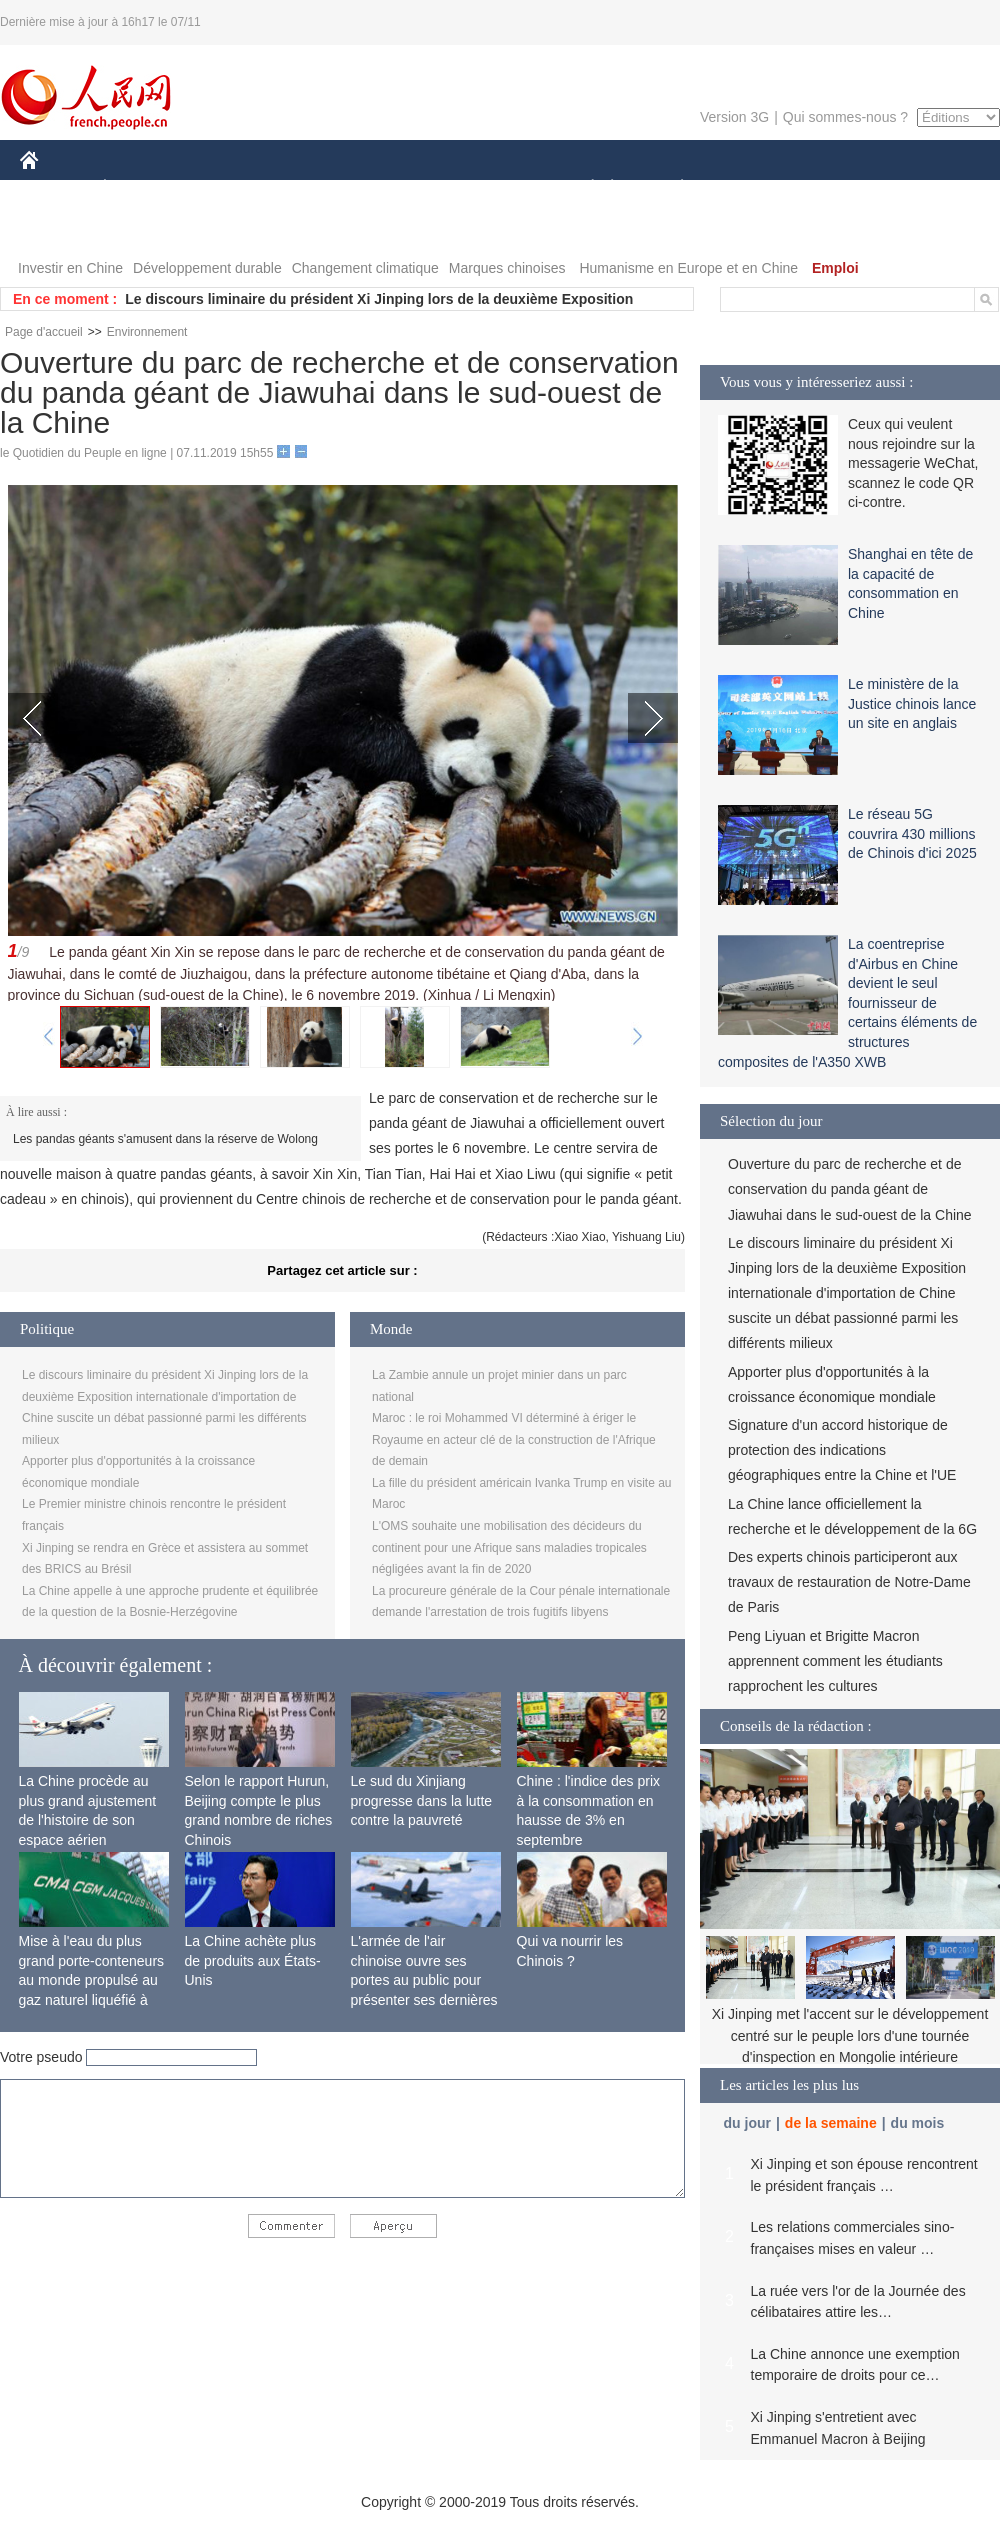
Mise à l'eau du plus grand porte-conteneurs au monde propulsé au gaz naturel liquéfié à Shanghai (92, 1980)
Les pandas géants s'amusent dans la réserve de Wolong (165, 1139)
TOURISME (837, 188)
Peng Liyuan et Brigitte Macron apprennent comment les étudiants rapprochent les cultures (835, 1661)
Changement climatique (365, 268)
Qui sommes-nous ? (845, 117)
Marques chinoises (507, 268)
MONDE (232, 188)
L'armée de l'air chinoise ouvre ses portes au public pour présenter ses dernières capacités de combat (424, 1980)
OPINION (931, 188)
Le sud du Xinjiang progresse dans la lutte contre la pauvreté (422, 1800)
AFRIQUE (316, 188)
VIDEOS (141, 228)
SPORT (751, 188)
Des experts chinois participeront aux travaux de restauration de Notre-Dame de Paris (849, 1582)
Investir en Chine (70, 268)
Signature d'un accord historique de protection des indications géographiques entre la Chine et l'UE (842, 1450)
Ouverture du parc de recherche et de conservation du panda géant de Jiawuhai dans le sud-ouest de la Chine (850, 1189)
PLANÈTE (671, 188)
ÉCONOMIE (141, 188)
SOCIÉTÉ (583, 188)
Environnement (147, 332)
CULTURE (494, 188)
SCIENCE (404, 188)
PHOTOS (61, 228)
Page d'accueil (44, 332)
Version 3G (734, 117)
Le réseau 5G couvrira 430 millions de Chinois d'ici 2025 (912, 833)
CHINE (54, 188)
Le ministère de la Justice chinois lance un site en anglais (912, 703)
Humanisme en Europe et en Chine (688, 268)
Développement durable (207, 268)
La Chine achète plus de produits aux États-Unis (253, 1960)
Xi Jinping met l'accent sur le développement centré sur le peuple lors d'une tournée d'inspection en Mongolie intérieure (850, 2035)
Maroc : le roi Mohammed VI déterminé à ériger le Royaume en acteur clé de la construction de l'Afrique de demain (514, 1439)
